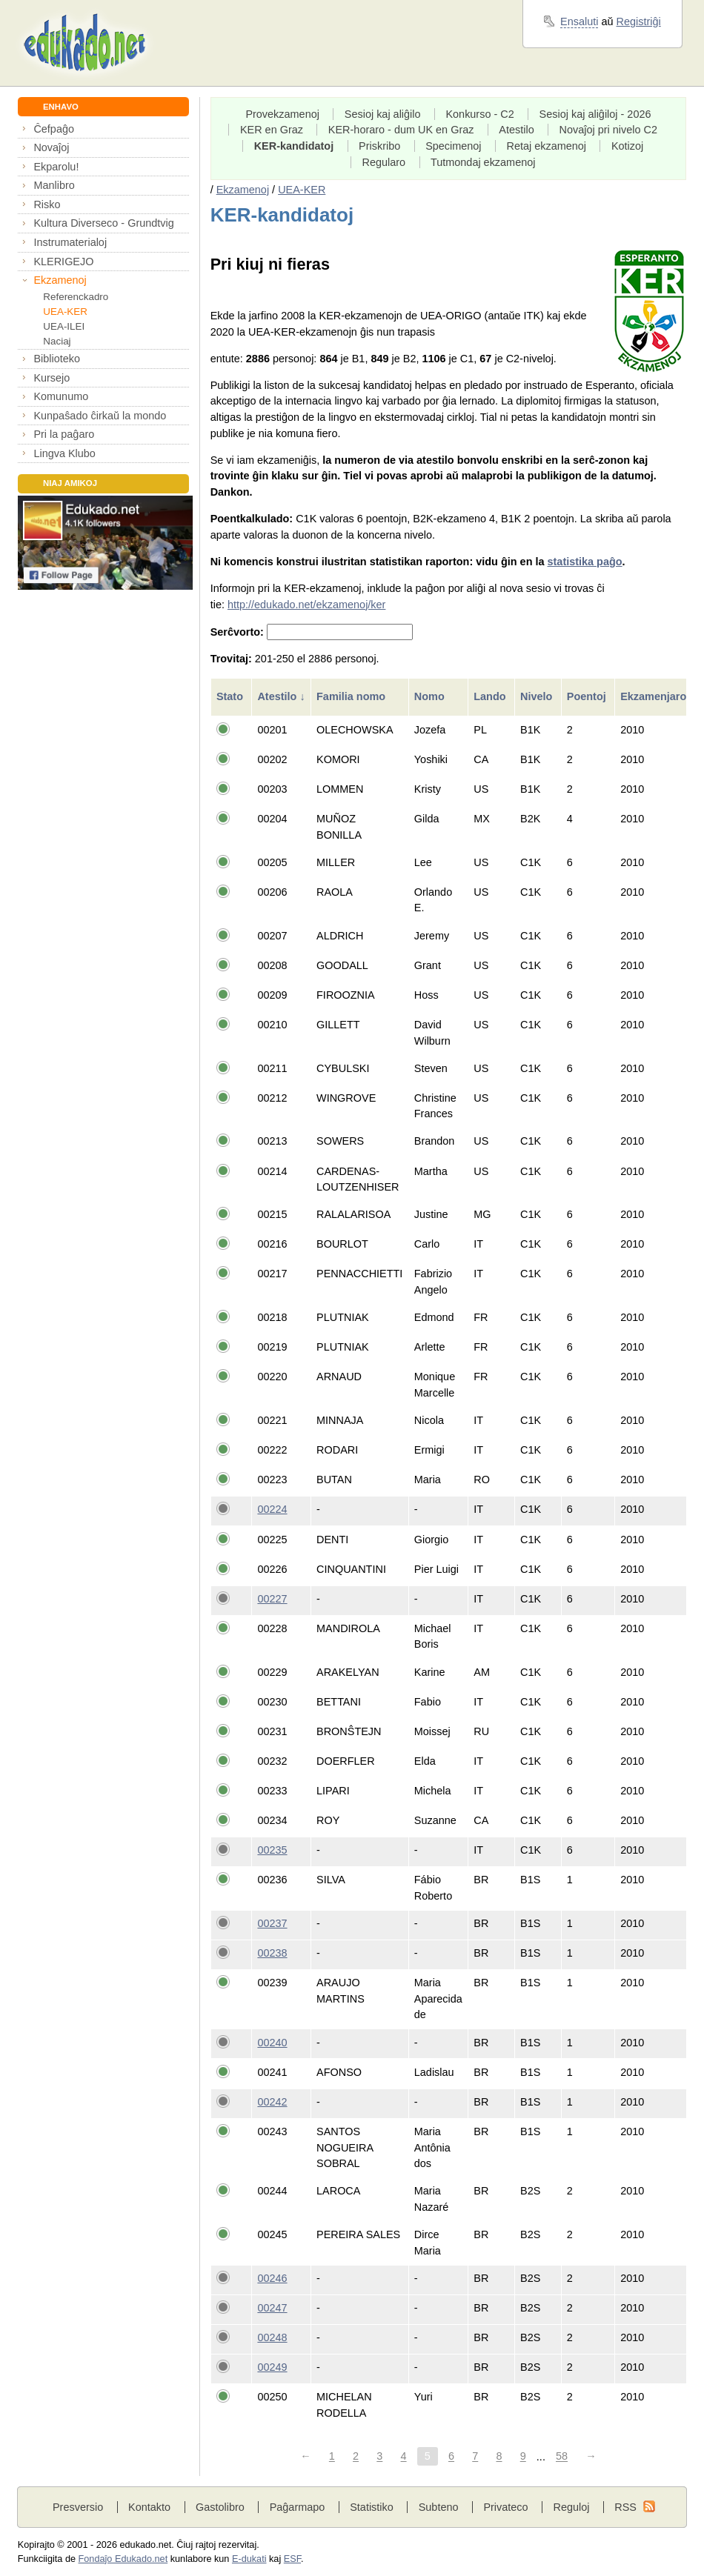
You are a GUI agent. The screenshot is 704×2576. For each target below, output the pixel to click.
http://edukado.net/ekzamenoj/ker (307, 604)
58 (562, 2457)
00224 (272, 1509)
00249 (272, 2367)
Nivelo (537, 696)
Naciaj (56, 341)
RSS (625, 2507)
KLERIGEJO (63, 261)
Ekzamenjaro (654, 696)
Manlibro (53, 185)
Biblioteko (56, 359)
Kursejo (51, 378)
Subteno (439, 2507)
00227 (272, 1599)
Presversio (78, 2507)
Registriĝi (639, 21)
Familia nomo (352, 696)
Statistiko (371, 2507)
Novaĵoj (51, 147)
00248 (272, 2337)
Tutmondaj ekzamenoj (483, 162)
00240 (272, 2043)
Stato (231, 696)
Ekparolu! (56, 167)
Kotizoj (627, 146)
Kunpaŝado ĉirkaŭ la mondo (99, 416)
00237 (272, 1923)
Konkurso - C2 (479, 114)
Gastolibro (220, 2507)
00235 (272, 1850)
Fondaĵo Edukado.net (123, 2559)
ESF (292, 2559)
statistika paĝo (585, 562)
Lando (491, 696)
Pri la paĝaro (63, 434)
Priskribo (379, 146)
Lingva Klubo (64, 453)
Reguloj (571, 2507)
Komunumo (60, 396)
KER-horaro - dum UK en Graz (401, 130)
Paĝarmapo (297, 2507)
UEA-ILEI (63, 326)
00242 (272, 2102)
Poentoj (588, 696)
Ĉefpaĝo (53, 129)
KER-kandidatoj (294, 146)
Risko (46, 204)
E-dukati (249, 2559)
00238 (272, 1953)
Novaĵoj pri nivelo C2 (608, 130)
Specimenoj (453, 146)
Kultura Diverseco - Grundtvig (103, 223)
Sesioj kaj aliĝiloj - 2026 (595, 114)
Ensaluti (579, 21)
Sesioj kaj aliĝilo (383, 114)
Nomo (431, 696)
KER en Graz (271, 130)
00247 (272, 2308)
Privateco (505, 2507)
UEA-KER (65, 311)
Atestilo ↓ (281, 696)
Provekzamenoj (282, 114)
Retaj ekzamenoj (546, 146)
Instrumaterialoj (70, 242)
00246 (272, 2278)
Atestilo (516, 130)
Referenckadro (75, 296)
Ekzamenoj (59, 280)
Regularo (383, 162)
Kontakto (149, 2507)
